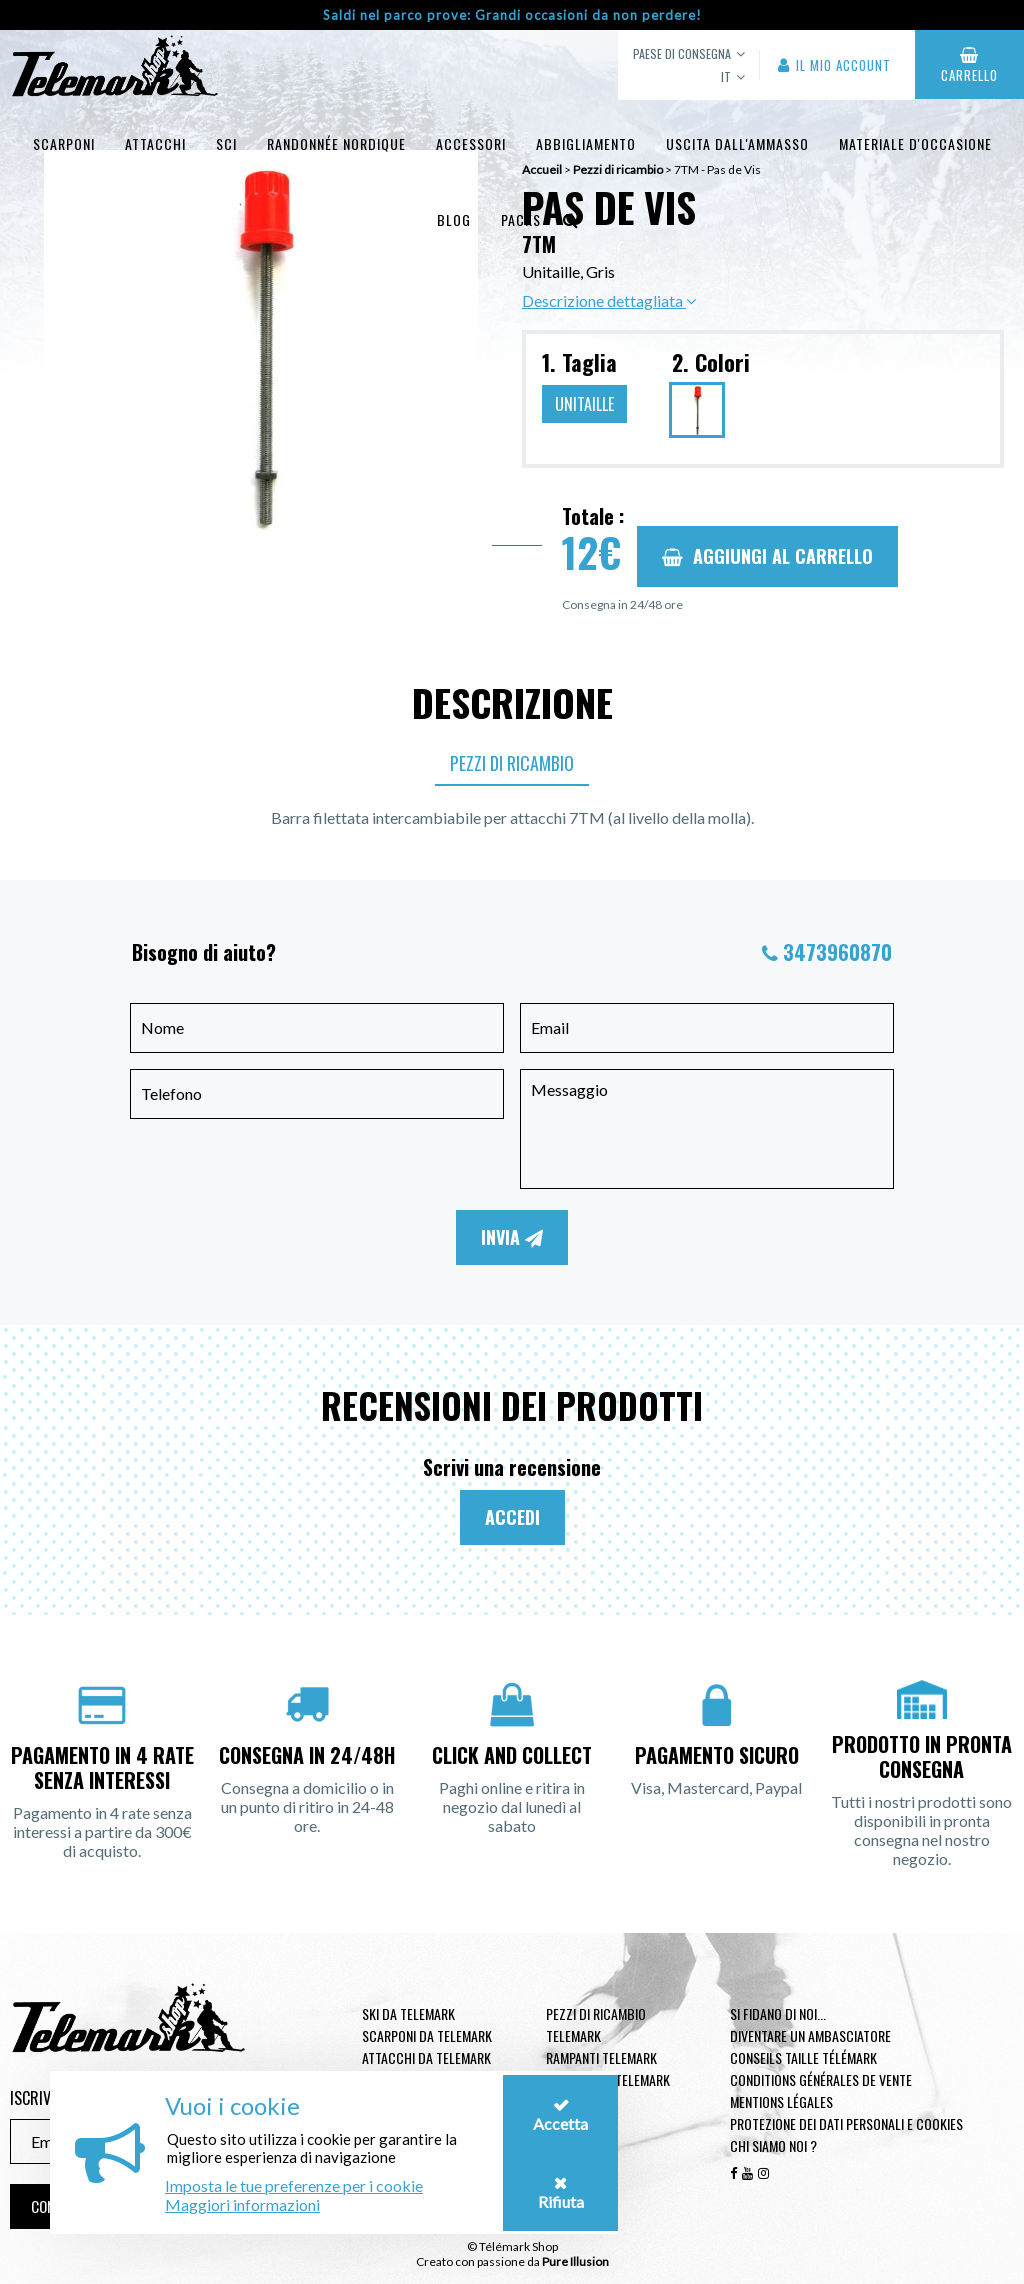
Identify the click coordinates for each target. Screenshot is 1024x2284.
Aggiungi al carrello (767, 556)
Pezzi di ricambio (512, 763)
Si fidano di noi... (778, 2013)
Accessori (471, 143)
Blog (454, 219)
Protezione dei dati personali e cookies (846, 2123)
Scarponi (64, 143)
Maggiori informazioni (242, 2204)
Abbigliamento (586, 143)
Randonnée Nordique (336, 143)
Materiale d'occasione (915, 143)
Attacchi (155, 143)
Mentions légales (781, 2101)
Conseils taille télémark (803, 2057)
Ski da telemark (408, 2013)
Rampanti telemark (601, 2057)
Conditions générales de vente (821, 2079)
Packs (521, 219)
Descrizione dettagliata (609, 300)
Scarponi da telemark (427, 2035)
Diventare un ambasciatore (810, 2035)
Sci (226, 143)
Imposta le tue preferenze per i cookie (294, 2185)
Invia (512, 1237)
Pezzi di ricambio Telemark (596, 2024)
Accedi (512, 1517)
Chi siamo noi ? (773, 2145)
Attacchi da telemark (426, 2057)
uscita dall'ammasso (737, 143)
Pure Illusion (575, 2261)
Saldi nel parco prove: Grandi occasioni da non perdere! (512, 15)
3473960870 (837, 952)
